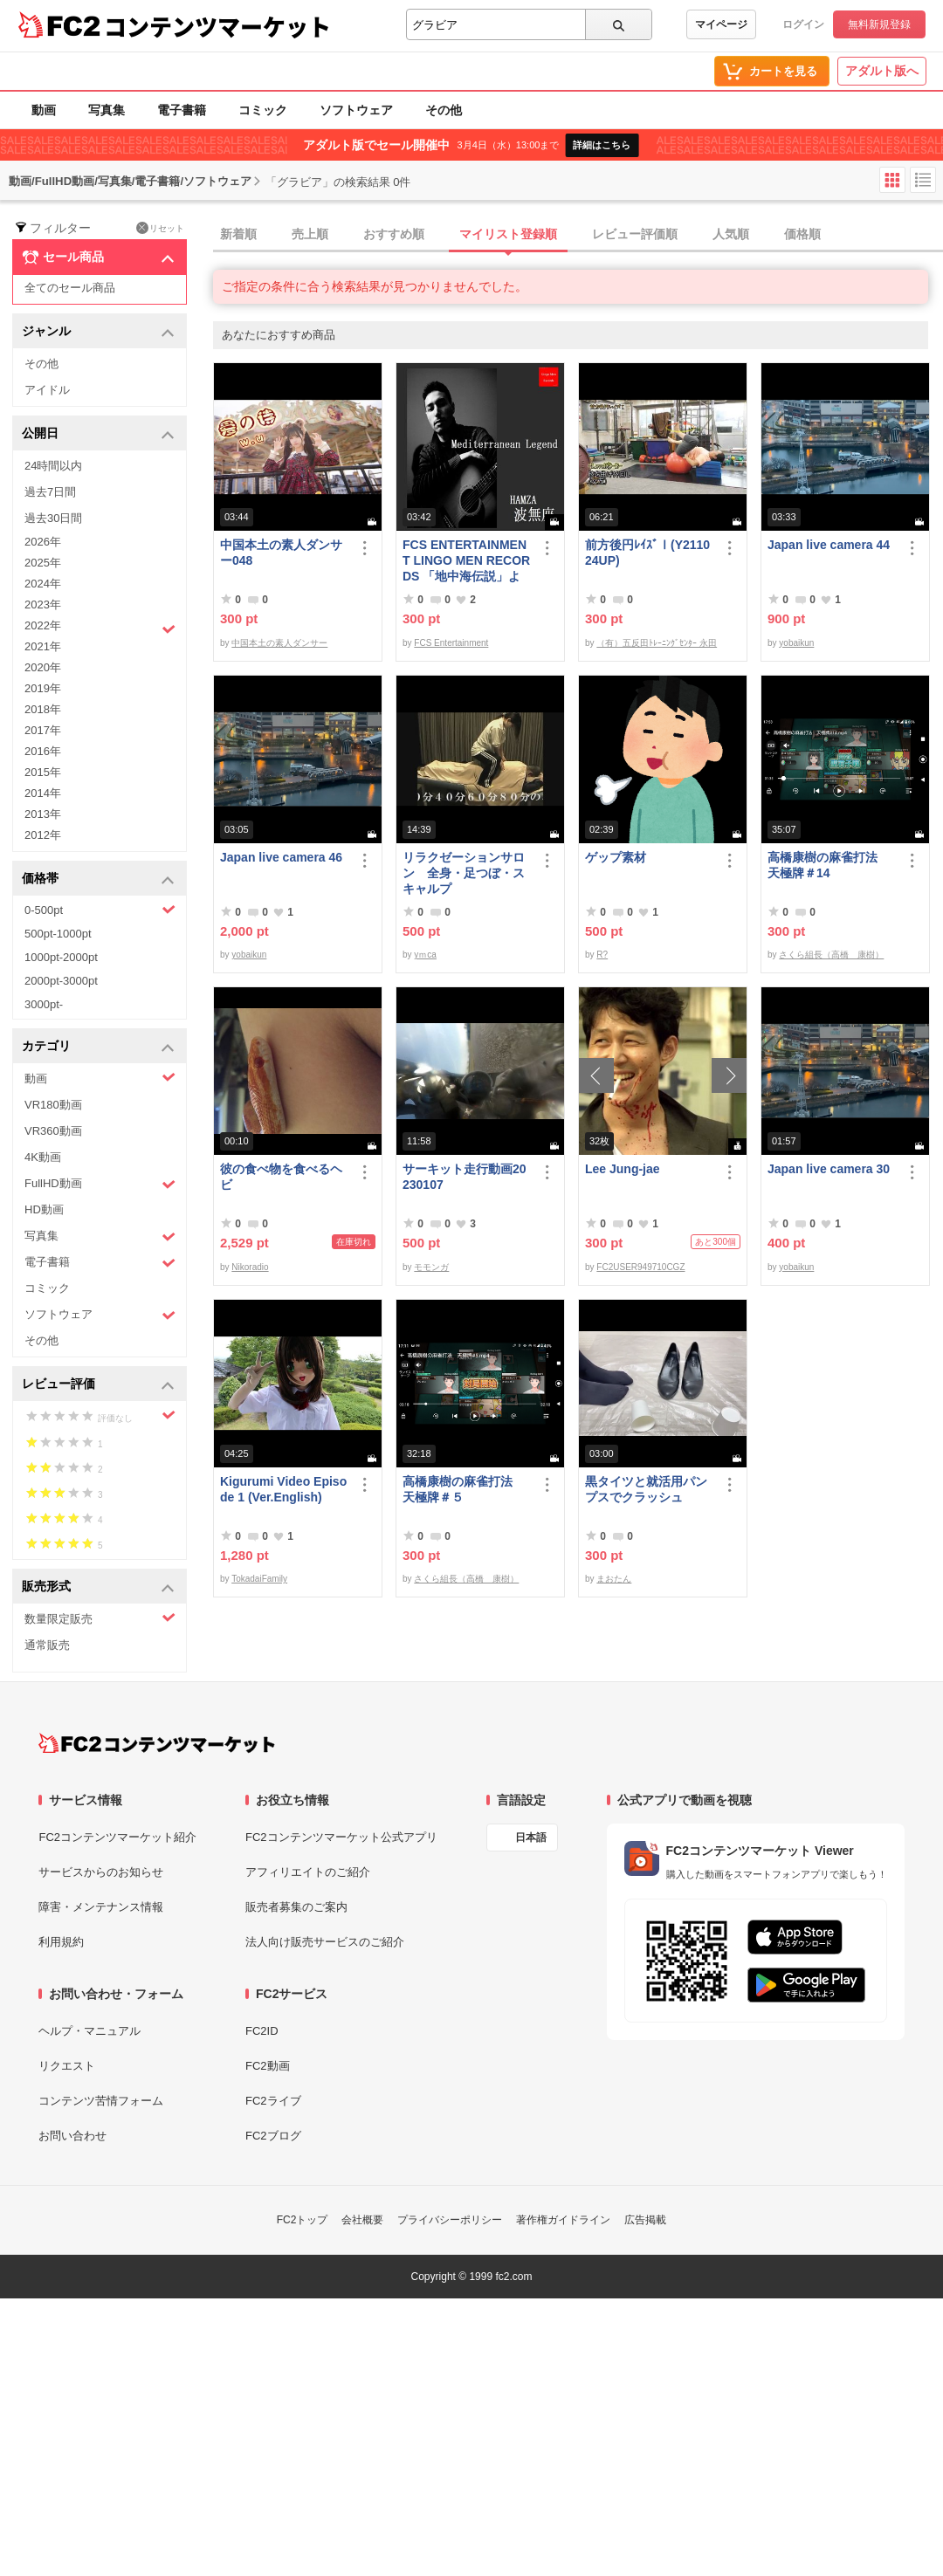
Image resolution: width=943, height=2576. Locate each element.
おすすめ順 (393, 234)
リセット (160, 228)
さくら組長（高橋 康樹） (831, 954)
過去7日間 (50, 491)
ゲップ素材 (615, 857)
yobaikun (796, 643)
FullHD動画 (100, 1184)
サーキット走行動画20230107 (465, 1177)
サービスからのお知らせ (100, 1872)
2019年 (42, 688)
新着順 (238, 234)
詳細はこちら (601, 145)
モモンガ (431, 1267)
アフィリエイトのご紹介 (307, 1872)
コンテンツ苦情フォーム (100, 2100)
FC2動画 (267, 2065)
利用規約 (61, 1941)
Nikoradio (249, 1267)
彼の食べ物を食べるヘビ (281, 1177)
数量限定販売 (100, 1618)
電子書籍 (181, 110)
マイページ (721, 24)
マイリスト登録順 (508, 234)
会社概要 (362, 2220)
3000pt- (43, 1004)
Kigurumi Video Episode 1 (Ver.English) (283, 1489)
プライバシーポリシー (449, 2220)
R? (602, 954)
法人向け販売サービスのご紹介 (324, 1941)
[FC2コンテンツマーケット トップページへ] (156, 1743)
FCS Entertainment (451, 643)
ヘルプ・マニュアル (89, 2030)
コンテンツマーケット (217, 26)
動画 (43, 110)
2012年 (42, 834)
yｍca (425, 954)
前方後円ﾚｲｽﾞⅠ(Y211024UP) (647, 552)
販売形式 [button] (98, 1587)
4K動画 (42, 1157)
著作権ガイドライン (563, 2220)
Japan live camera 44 (828, 545)
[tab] (578, 234)
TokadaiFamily (259, 1578)
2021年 (42, 646)
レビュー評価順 (635, 234)
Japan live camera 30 (828, 1169)
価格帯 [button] (98, 879)
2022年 (100, 627)
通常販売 (47, 1645)
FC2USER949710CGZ (640, 1267)
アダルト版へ (882, 71)
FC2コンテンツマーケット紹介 (117, 1837)
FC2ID (262, 2030)
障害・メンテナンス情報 (100, 1906)
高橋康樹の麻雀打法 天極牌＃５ (464, 1489)
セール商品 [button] (98, 257)
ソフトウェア (356, 110)
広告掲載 (645, 2220)
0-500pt (100, 910)
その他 (443, 110)
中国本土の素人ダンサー (279, 643)
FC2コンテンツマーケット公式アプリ (341, 1837)
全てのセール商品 (69, 287)
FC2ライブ (273, 2100)
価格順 (802, 234)
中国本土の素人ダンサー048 (281, 552)
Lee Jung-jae (622, 1169)
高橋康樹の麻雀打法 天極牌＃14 (828, 865)
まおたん (613, 1578)
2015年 (42, 772)
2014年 (42, 793)
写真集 (106, 110)
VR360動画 (53, 1130)
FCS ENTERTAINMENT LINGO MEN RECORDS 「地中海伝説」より (466, 561)
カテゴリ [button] (98, 1047)
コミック (262, 110)
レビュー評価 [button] (98, 1385)
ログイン (803, 24)
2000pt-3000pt (61, 980)
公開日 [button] (98, 434)
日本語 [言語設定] (531, 1837)
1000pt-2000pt (61, 957)
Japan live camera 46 (281, 857)
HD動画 (44, 1209)
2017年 (42, 730)
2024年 (42, 583)
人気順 (730, 234)
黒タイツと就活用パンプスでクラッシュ (646, 1489)
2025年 (42, 562)
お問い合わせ (72, 2135)
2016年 (42, 751)
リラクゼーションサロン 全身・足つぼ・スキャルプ (464, 873)
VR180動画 (53, 1104)
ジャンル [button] (98, 332)
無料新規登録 (879, 24)
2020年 (42, 667)
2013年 (42, 814)
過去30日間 (53, 518)
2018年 (42, 709)
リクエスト (66, 2065)
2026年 (42, 541)
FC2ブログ (273, 2135)
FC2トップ (302, 2220)
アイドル (47, 389)
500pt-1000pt (58, 933)
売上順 (310, 234)
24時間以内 (53, 465)
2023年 (42, 604)
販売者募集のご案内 (296, 1906)
